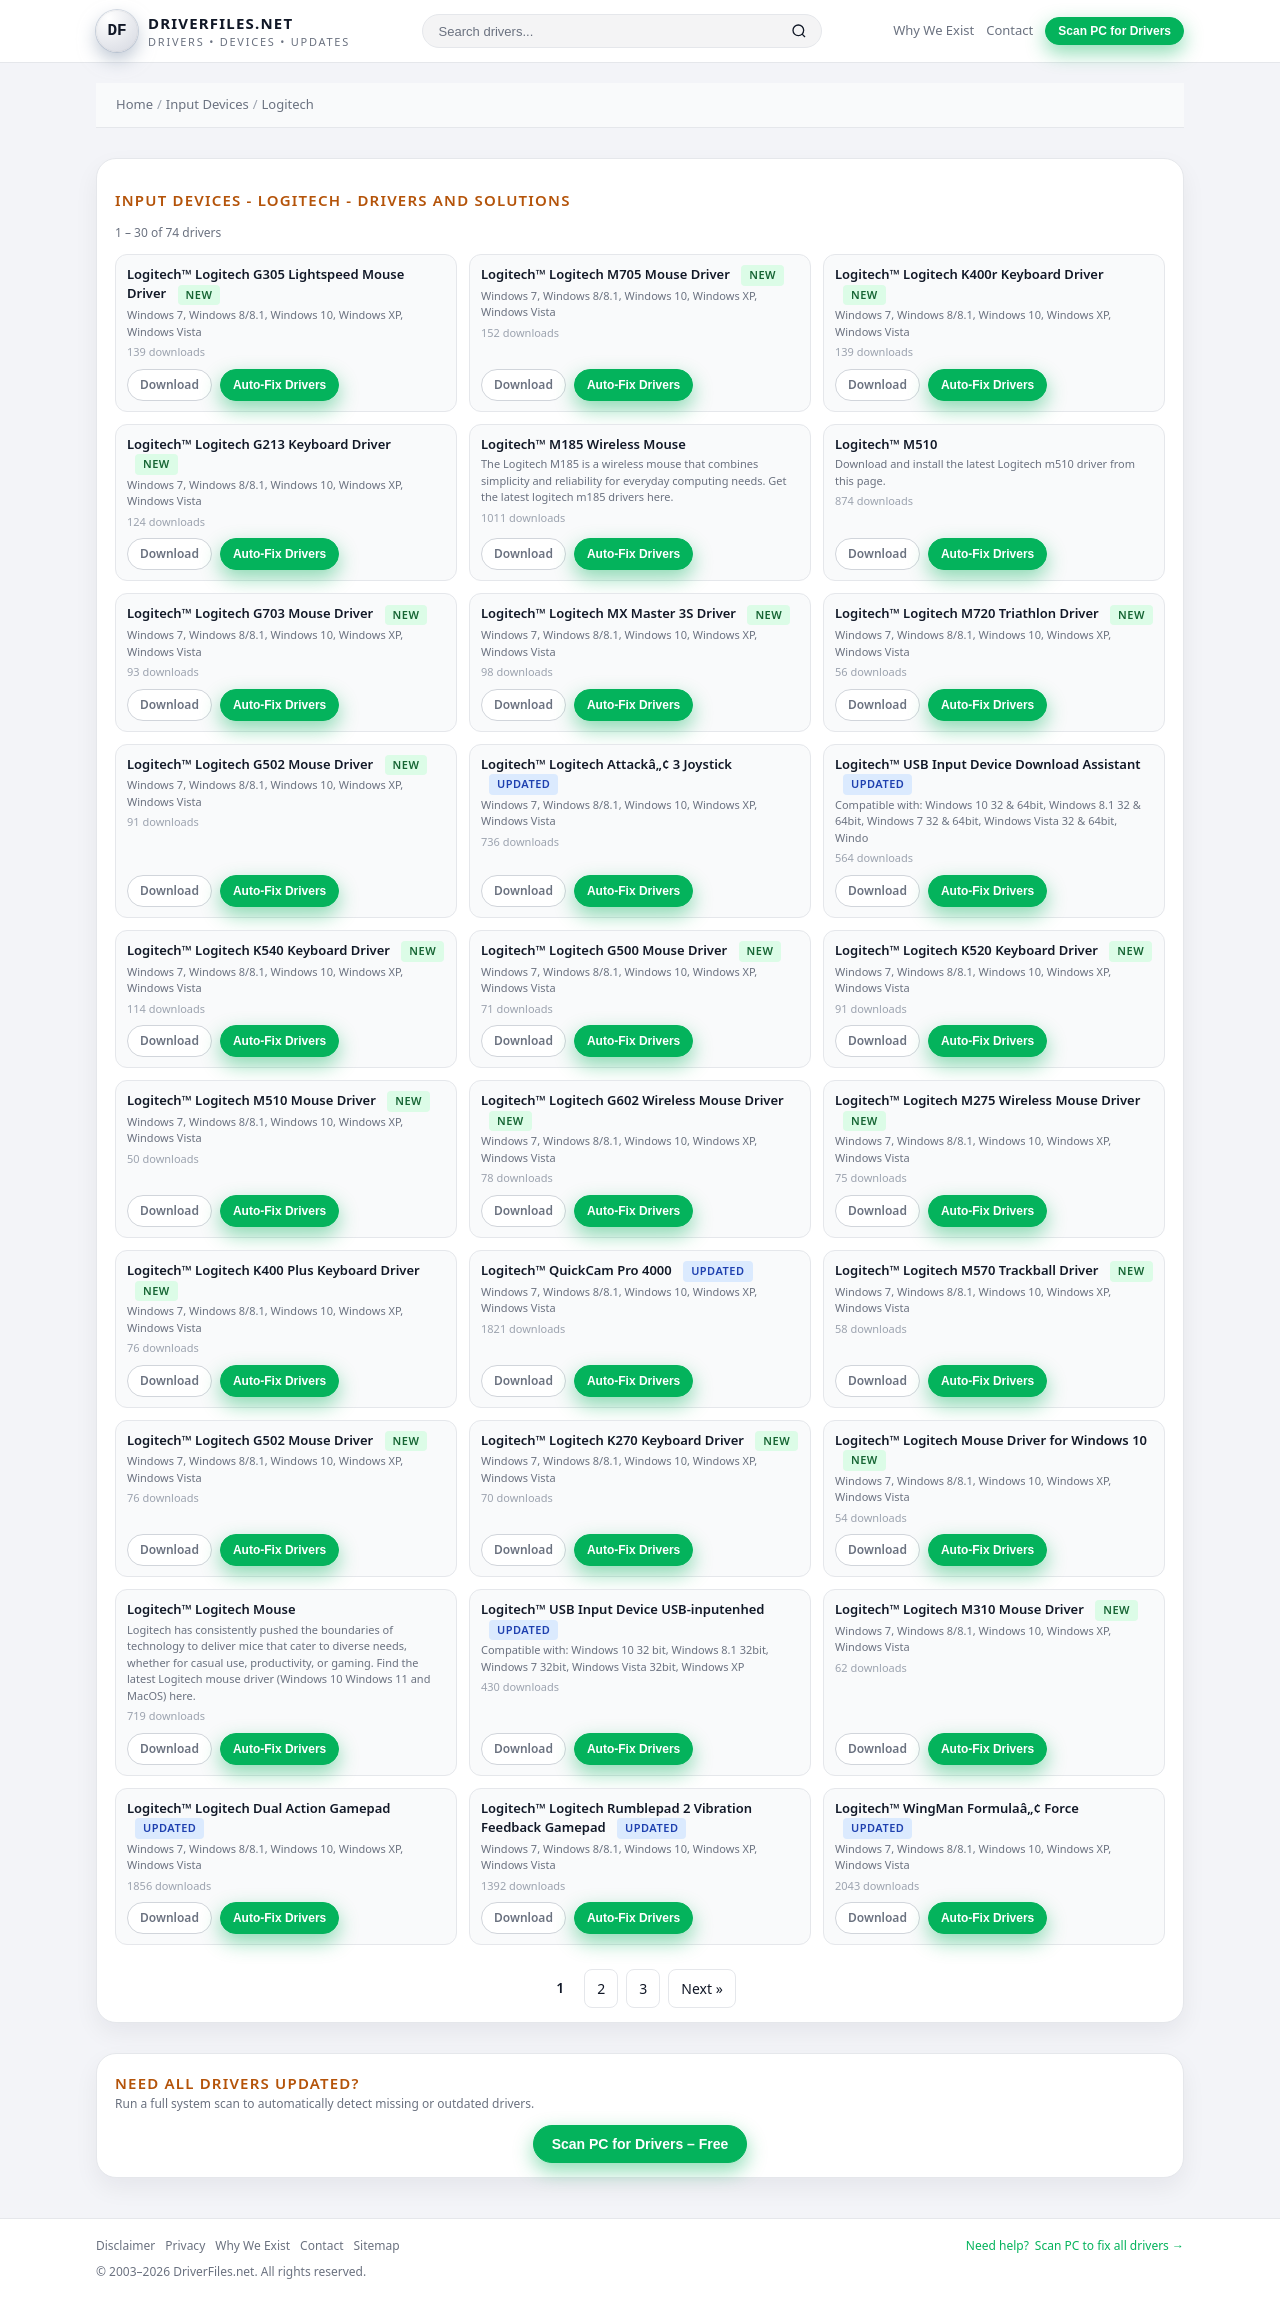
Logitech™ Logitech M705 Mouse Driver (605, 274)
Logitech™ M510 (886, 444)
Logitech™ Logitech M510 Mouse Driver (251, 1100)
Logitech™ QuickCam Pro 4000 (576, 1270)
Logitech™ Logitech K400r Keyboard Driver (969, 274)
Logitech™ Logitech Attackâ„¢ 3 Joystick (606, 764)
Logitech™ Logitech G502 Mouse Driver (250, 764)
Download (169, 384)
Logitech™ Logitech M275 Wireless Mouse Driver (987, 1100)
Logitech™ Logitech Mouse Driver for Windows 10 (991, 1440)
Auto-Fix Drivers (279, 385)
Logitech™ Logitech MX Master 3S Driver (608, 613)
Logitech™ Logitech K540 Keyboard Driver (258, 950)
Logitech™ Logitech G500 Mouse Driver (604, 950)
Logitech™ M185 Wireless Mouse (583, 444)
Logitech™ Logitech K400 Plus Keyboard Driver (273, 1270)
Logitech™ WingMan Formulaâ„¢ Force (957, 1808)
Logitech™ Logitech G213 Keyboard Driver (259, 444)
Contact (1009, 30)
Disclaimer (125, 2245)
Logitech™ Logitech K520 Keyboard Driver (966, 950)
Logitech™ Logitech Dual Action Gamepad (258, 1808)
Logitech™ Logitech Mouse (211, 1609)
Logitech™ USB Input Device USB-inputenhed (622, 1609)
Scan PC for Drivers (1114, 31)
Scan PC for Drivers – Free (640, 2144)
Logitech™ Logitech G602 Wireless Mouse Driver (632, 1100)
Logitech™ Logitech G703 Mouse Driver (250, 613)
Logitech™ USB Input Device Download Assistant (988, 764)
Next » (701, 1988)
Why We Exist (933, 30)
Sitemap (377, 2245)
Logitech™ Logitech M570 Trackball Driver (966, 1270)
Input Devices (207, 104)
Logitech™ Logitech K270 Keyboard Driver (612, 1440)
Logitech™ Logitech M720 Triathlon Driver (967, 613)
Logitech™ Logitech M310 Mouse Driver (959, 1609)
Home (134, 104)
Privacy (185, 2245)
